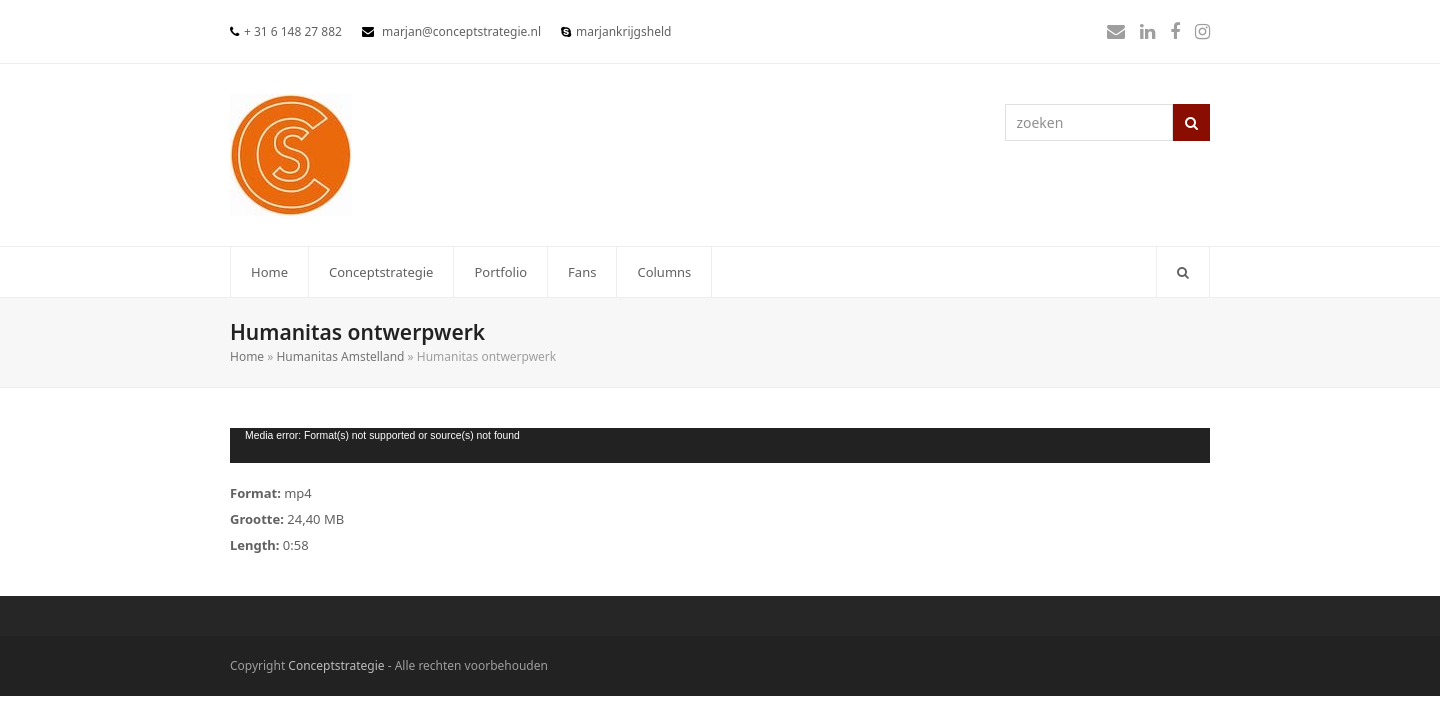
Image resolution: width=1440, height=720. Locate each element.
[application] (720, 445)
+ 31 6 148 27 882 (293, 31)
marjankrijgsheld (623, 31)
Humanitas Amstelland (340, 356)
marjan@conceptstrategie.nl (461, 31)
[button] (1183, 272)
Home (247, 356)
